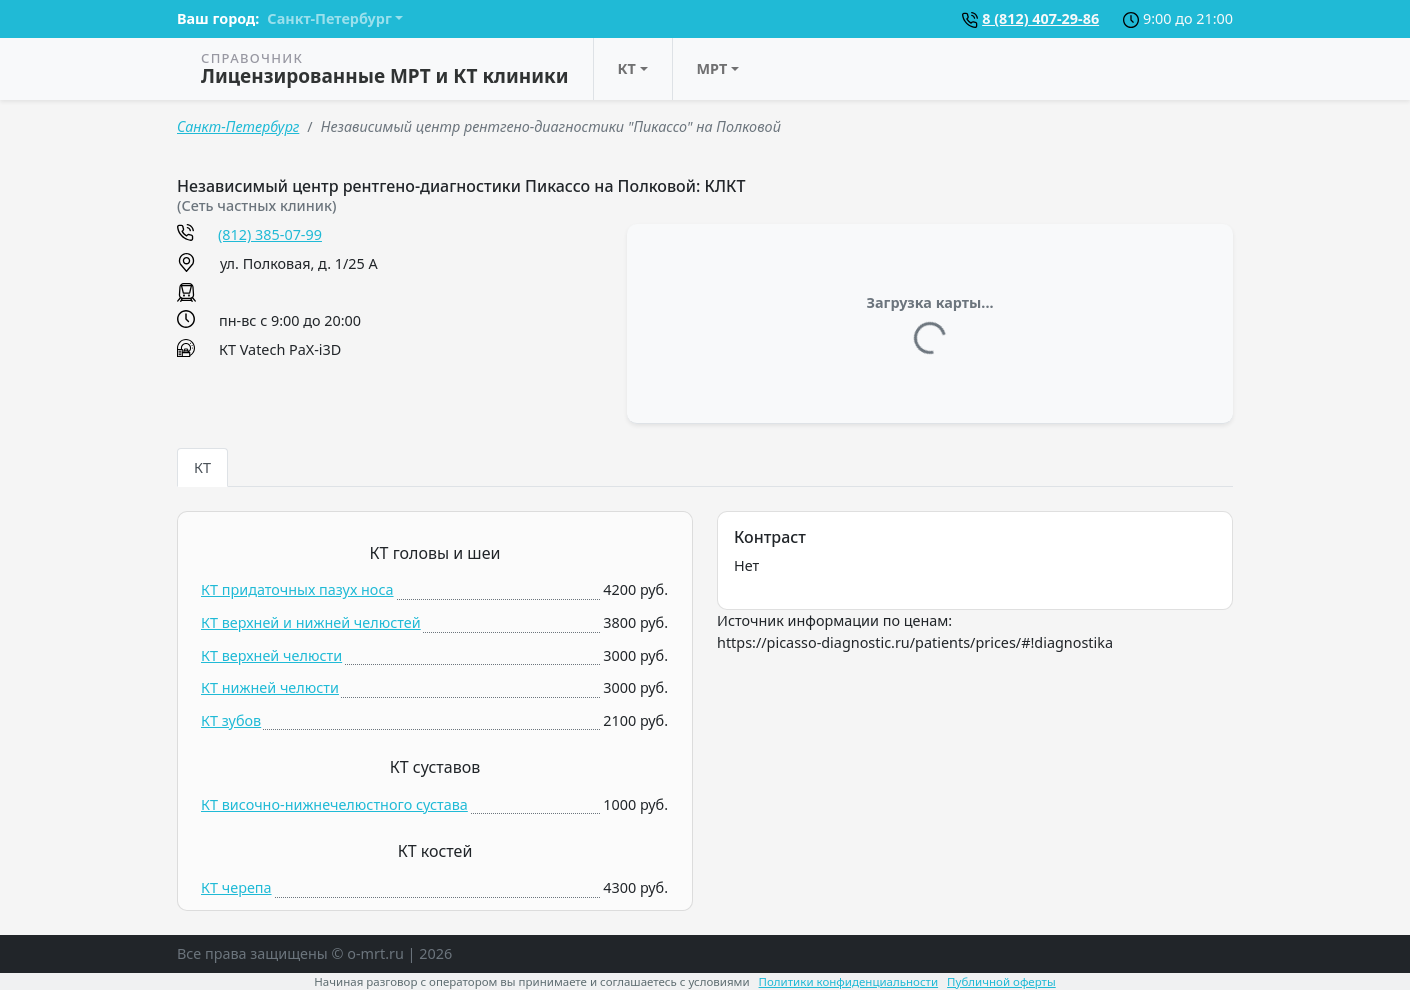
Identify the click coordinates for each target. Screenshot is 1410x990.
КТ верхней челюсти (271, 655)
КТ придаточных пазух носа (297, 589)
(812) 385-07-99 (270, 234)
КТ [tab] (202, 467)
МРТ (712, 68)
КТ (627, 68)
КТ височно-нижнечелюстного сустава (334, 804)
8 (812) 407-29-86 (1040, 18)
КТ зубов (231, 720)
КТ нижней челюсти (270, 687)
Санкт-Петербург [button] (329, 18)
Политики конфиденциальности (849, 981)
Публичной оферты (1001, 981)
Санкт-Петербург (238, 126)
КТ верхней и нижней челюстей (311, 622)
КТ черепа (236, 887)
